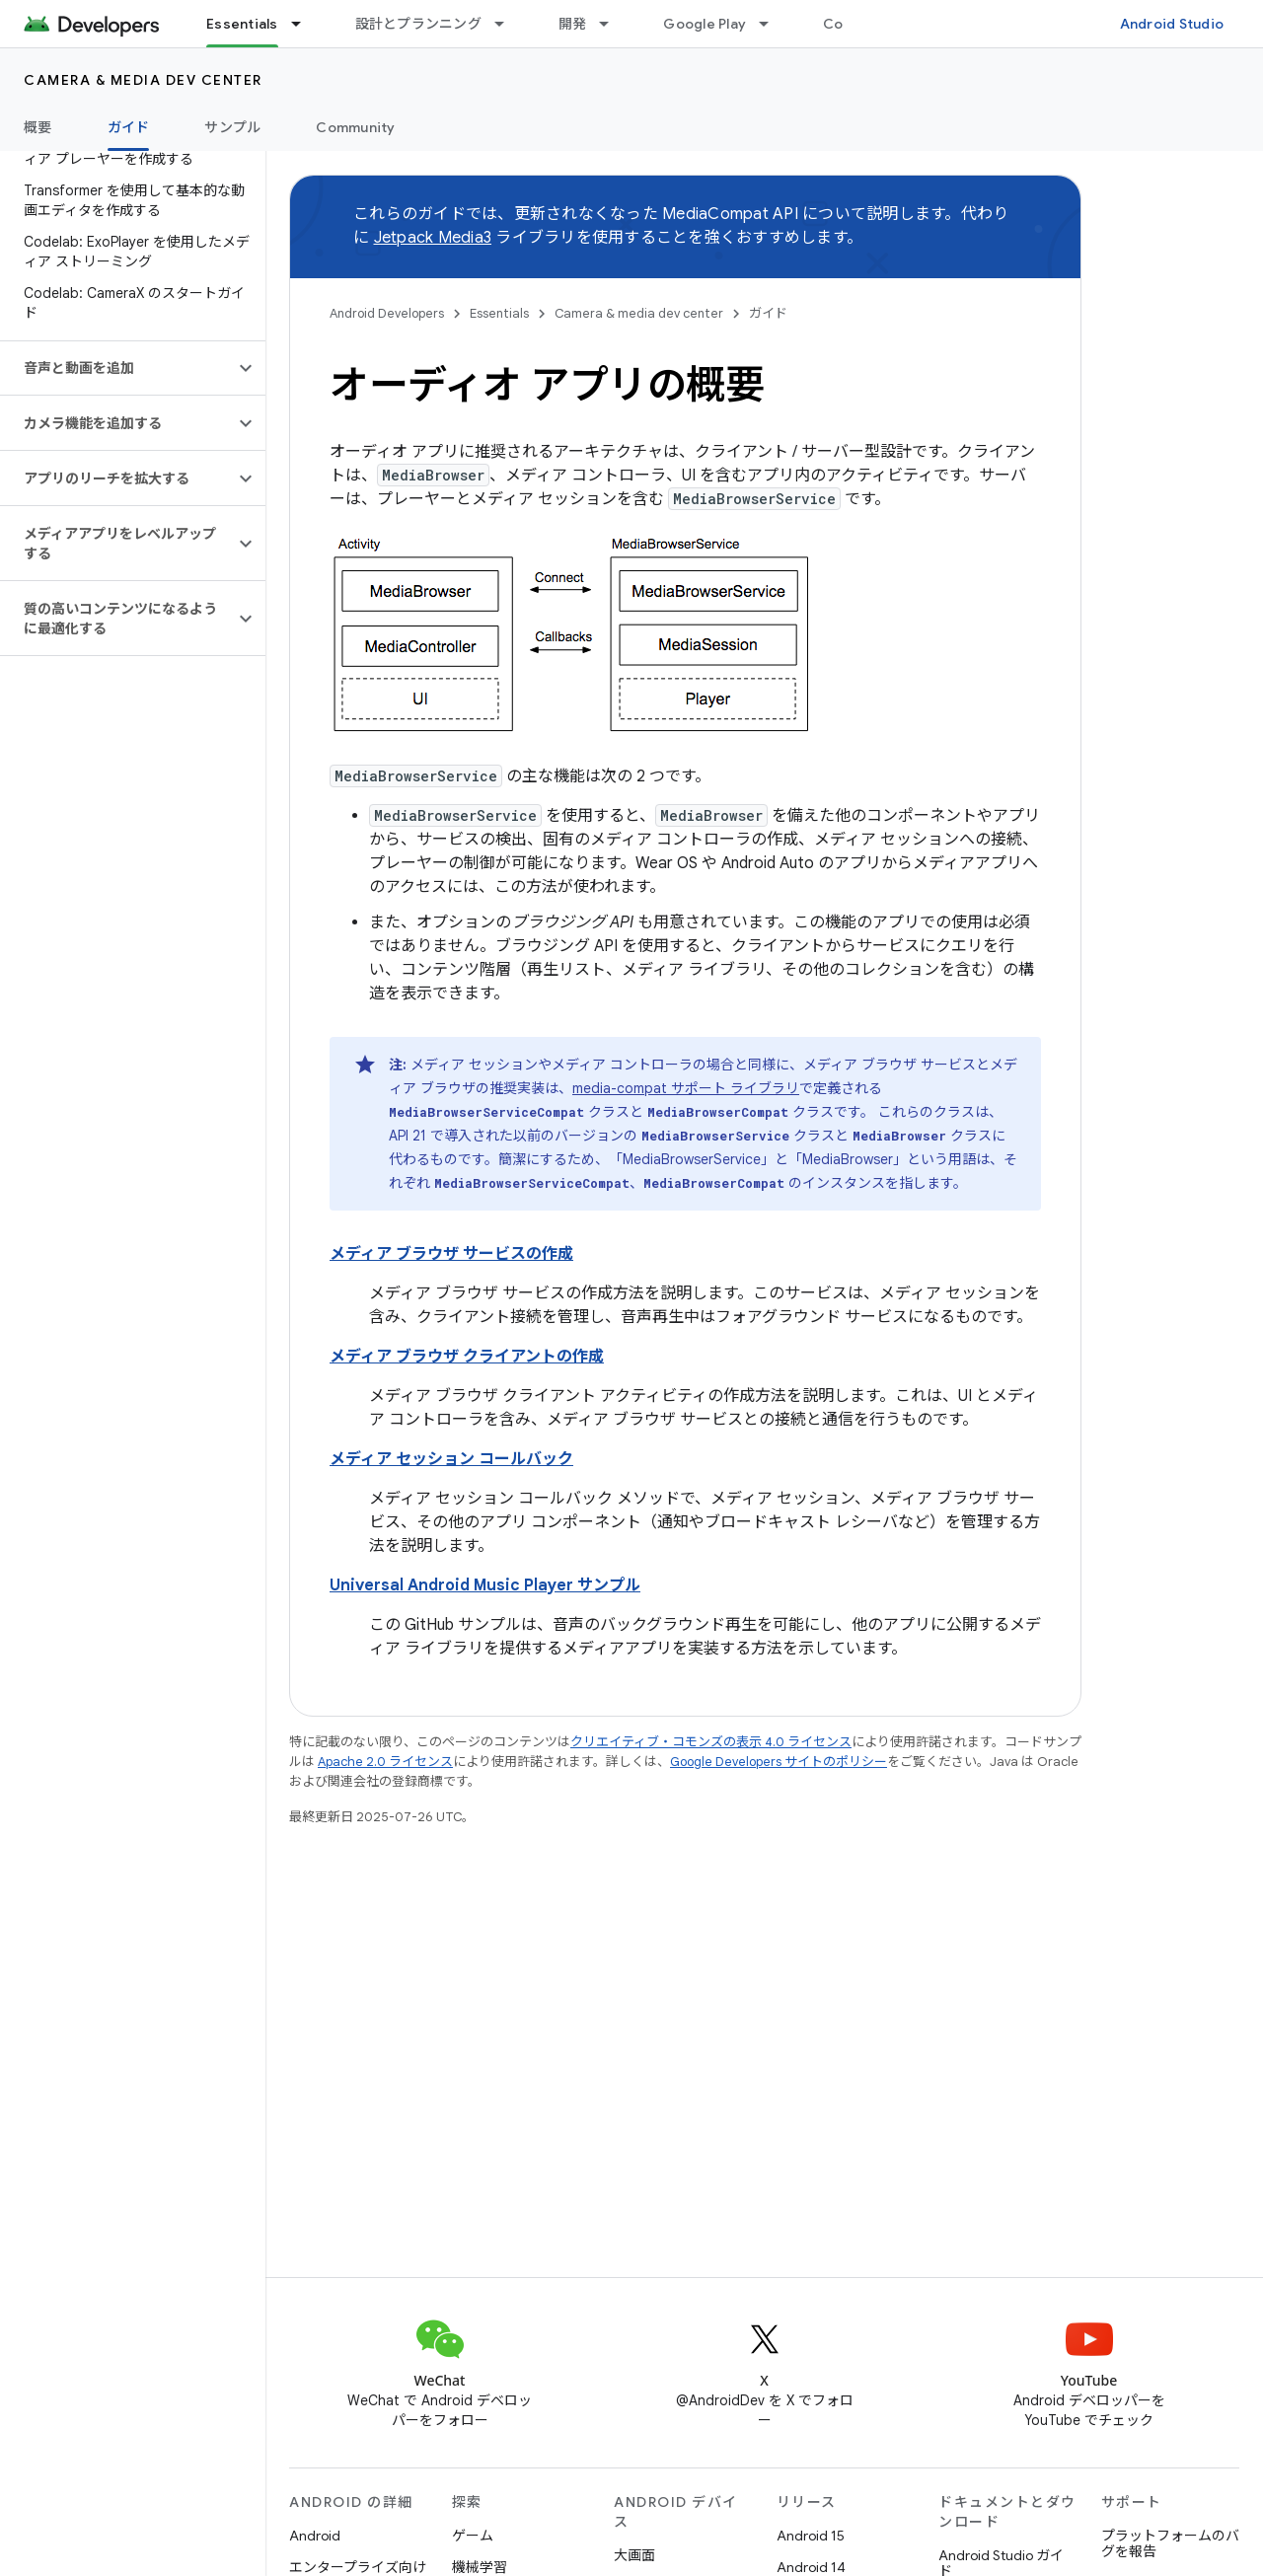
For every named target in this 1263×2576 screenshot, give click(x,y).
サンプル (232, 127)
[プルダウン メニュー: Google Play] (772, 23)
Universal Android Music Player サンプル (485, 1585)
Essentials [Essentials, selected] (242, 24)
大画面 (634, 2555)
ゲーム (472, 2535)
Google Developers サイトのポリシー (778, 1761)
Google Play (704, 24)
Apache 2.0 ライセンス (385, 1761)
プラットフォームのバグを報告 (1170, 2543)
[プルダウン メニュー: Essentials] (305, 23)
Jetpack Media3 (433, 238)
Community (355, 127)
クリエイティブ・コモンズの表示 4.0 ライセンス (711, 1741)
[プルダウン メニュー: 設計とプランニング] (508, 23)
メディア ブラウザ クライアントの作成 (467, 1356)
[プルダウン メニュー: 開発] (612, 23)
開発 (572, 24)
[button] (117, 368)
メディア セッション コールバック (451, 1459)
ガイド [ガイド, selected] (129, 127)
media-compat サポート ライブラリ (685, 1088)
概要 (38, 127)
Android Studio (1172, 24)
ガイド (768, 313)
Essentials (499, 313)
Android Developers (387, 313)
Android (314, 2535)
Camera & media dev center (143, 80)
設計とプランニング (418, 24)
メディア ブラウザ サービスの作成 (451, 1254)
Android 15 (811, 2535)
